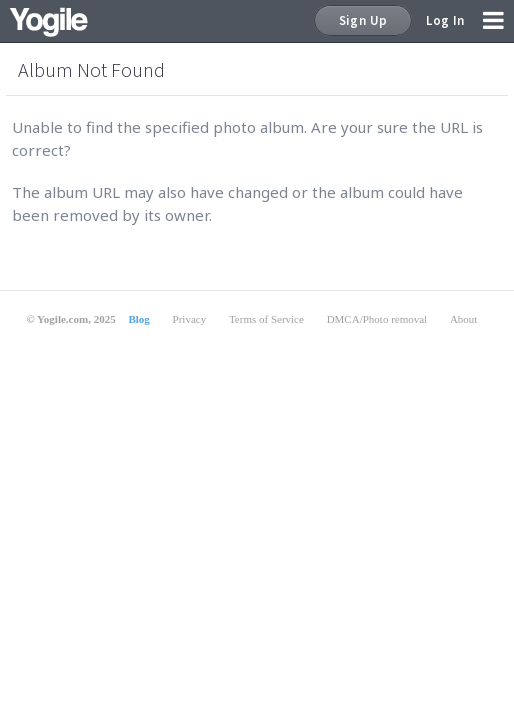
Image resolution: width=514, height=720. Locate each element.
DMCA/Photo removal (377, 319)
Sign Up (363, 20)
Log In (445, 20)
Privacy (190, 319)
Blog (138, 319)
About (464, 319)
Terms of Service (266, 319)
